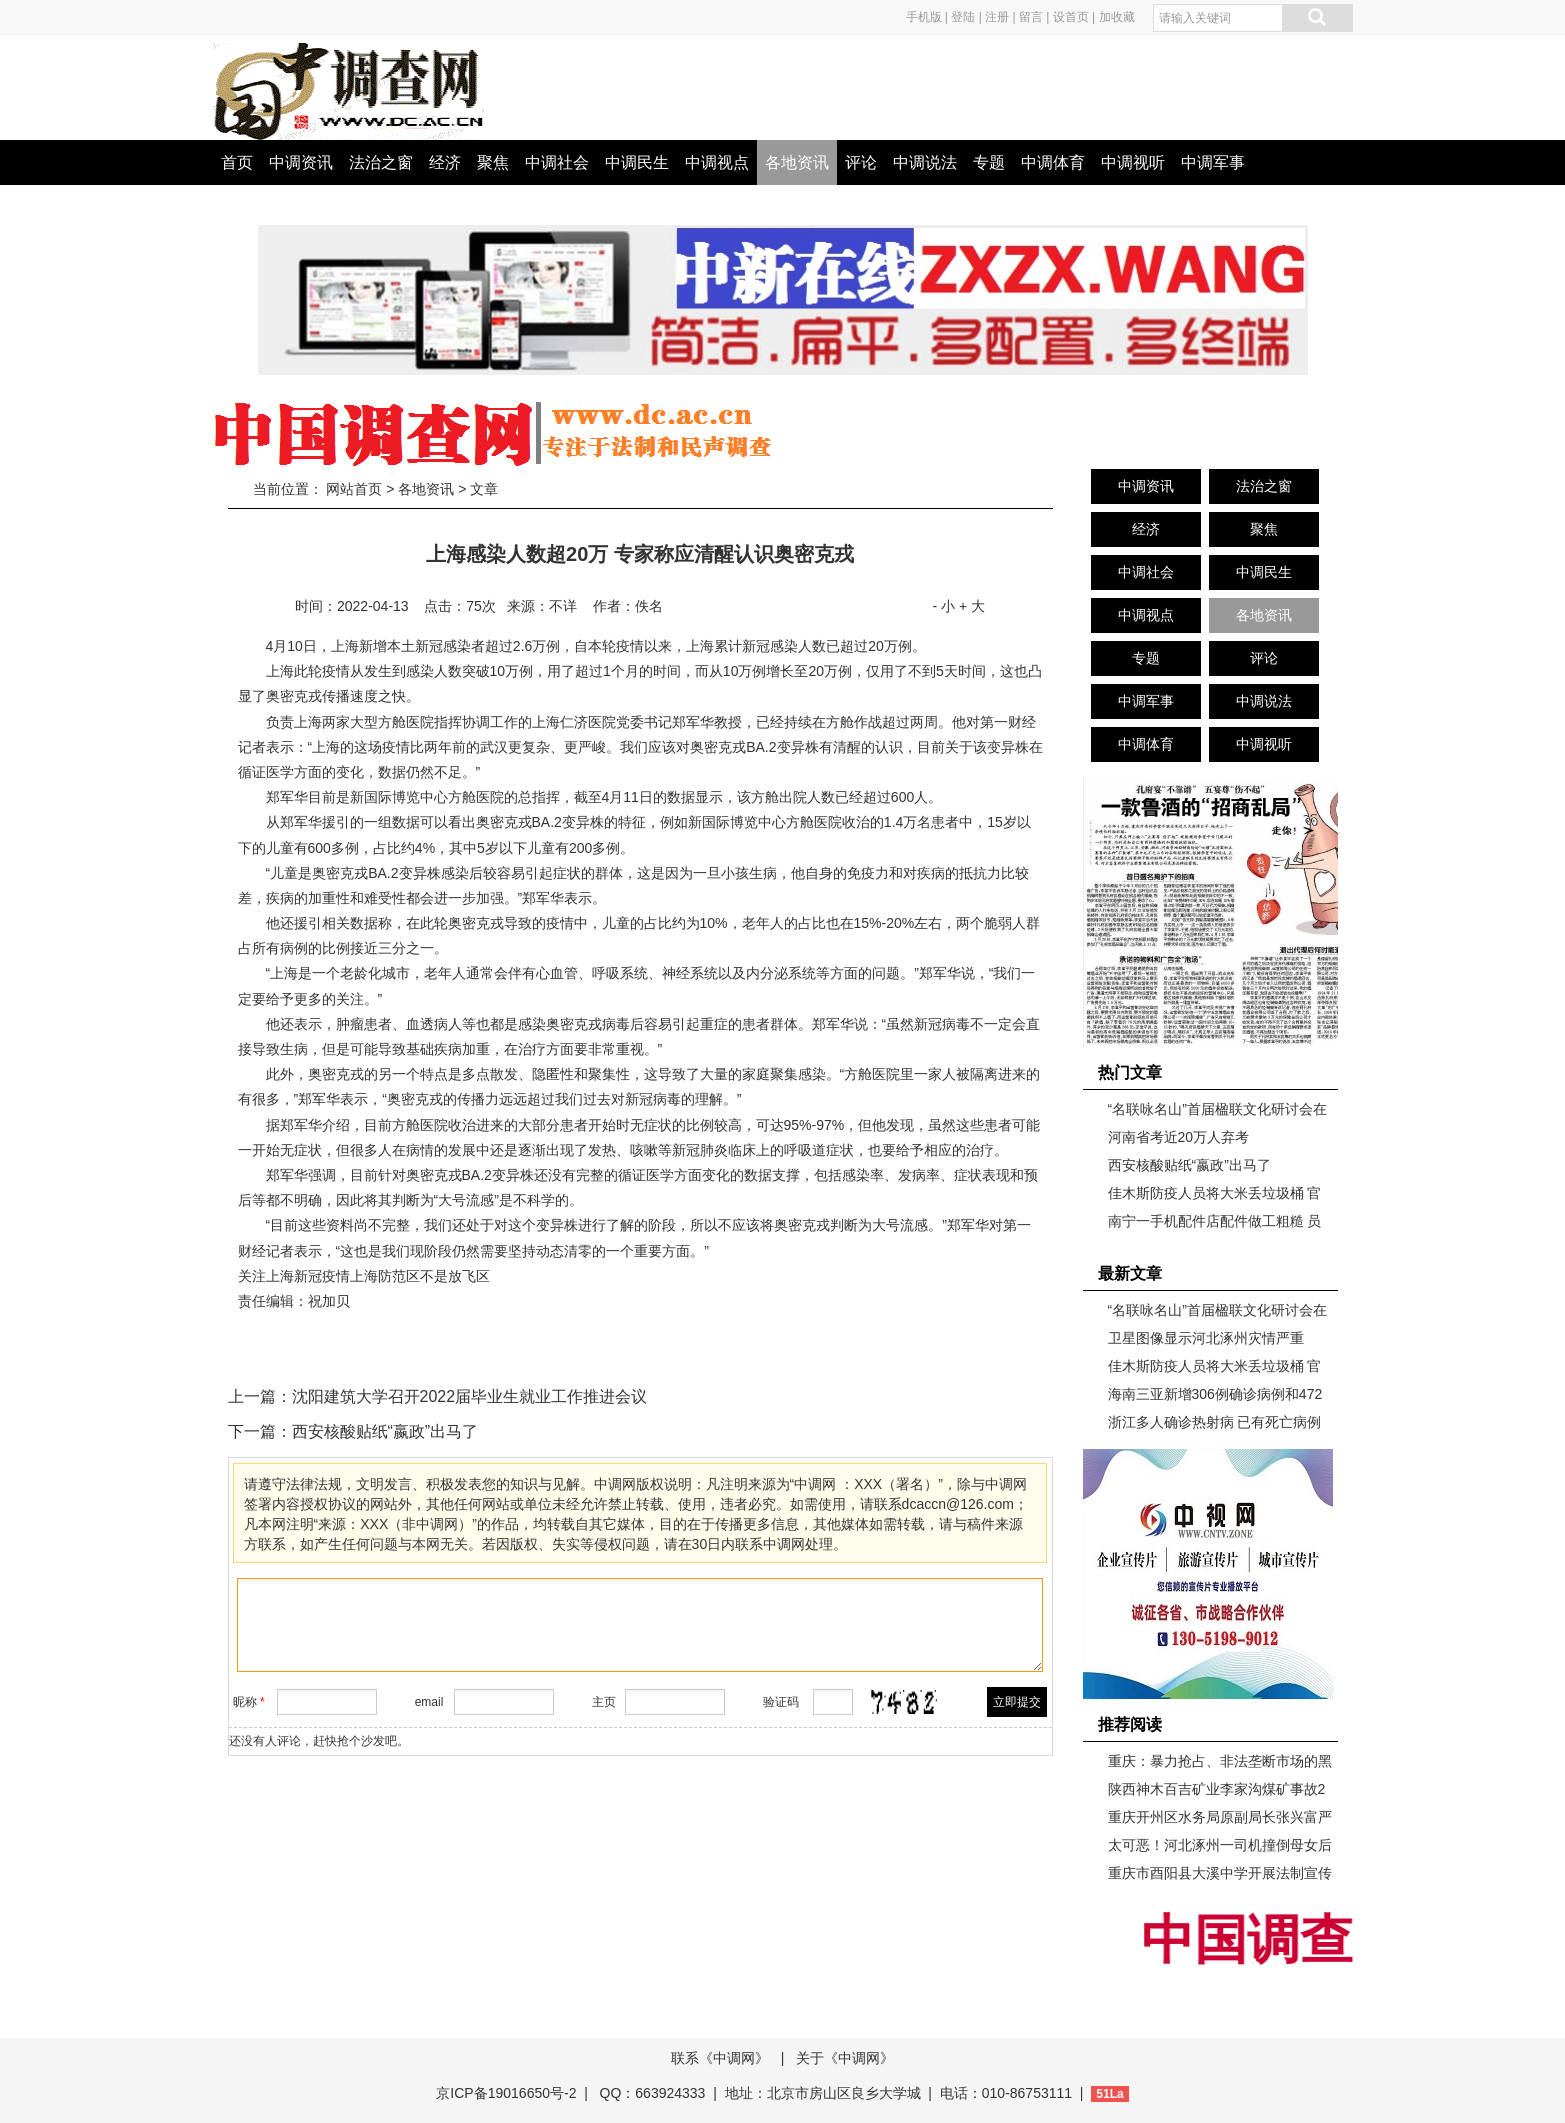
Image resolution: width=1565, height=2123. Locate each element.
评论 (861, 162)
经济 (445, 162)
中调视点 (717, 162)
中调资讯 (301, 162)
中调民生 (637, 162)
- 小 (943, 606)
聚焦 (493, 162)
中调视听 (1133, 162)
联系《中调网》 (720, 2058)
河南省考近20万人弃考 (1179, 1137)
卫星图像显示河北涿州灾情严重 (1206, 1338)
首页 (237, 162)
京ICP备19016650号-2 (508, 2093)
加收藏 (1117, 17)
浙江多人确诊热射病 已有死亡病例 (1215, 1422)
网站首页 (354, 489)
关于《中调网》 (845, 2058)
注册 (997, 17)
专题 (989, 162)
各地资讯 (797, 162)
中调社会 (557, 162)
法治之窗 (381, 162)
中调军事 (1213, 162)
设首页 (1071, 17)
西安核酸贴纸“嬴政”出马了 (385, 1431)
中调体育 (1053, 162)
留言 (1031, 17)
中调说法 (925, 162)
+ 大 (972, 606)
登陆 (963, 17)
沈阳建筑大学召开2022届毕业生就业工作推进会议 (470, 1396)
